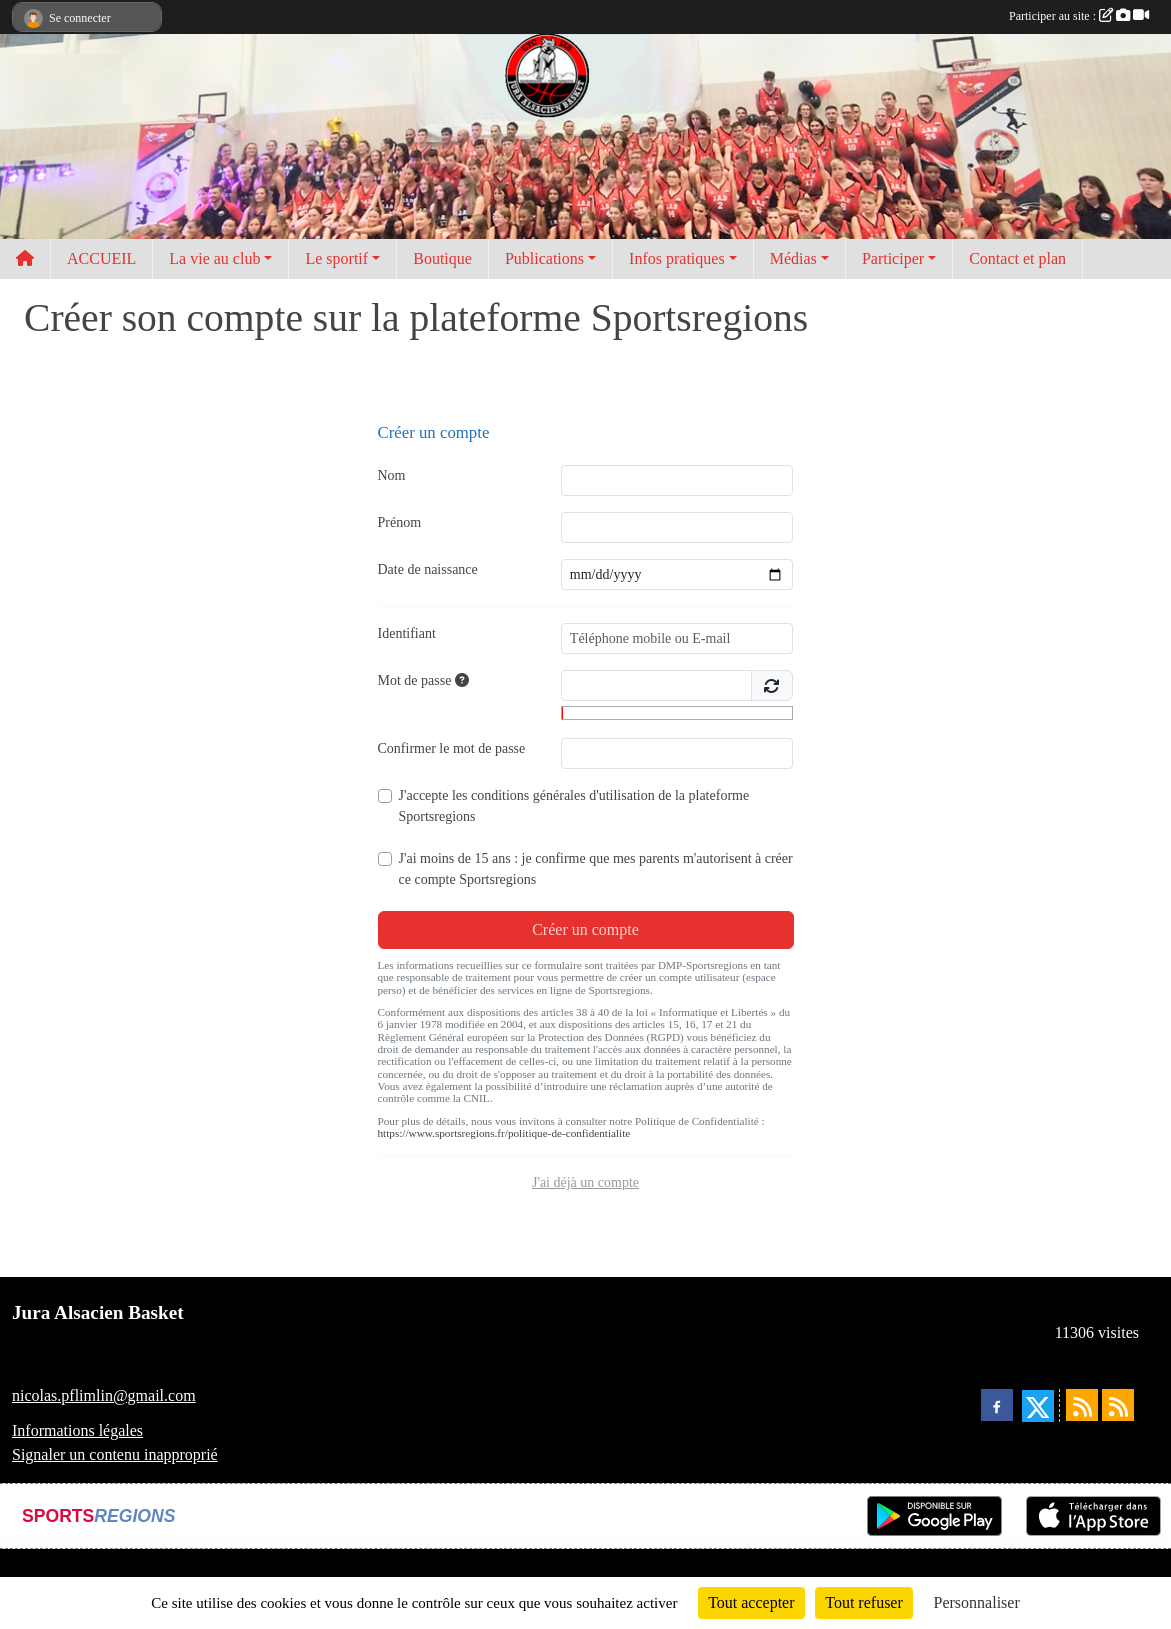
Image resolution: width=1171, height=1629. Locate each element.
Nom (392, 475)
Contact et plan (1017, 258)
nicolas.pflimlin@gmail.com (104, 1395)
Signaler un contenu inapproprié (115, 1454)
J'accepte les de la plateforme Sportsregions (574, 806)
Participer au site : (1079, 16)
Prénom (400, 522)
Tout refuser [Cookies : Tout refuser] (864, 1602)
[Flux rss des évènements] (1118, 1405)
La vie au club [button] (214, 258)
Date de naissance (428, 569)
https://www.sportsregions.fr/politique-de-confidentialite (504, 1133)
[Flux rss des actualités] (1082, 1405)
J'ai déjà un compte (585, 1182)
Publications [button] (544, 258)
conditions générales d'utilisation (563, 795)
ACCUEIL (101, 258)
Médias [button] (793, 258)
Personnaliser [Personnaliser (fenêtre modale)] (977, 1602)
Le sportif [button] (336, 258)
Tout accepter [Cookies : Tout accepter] (751, 1602)
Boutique (442, 258)
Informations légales (77, 1430)
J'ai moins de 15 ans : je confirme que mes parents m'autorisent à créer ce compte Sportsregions (596, 869)
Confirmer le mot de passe (452, 748)
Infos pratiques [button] (677, 258)
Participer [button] (893, 258)
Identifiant (407, 633)
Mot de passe (423, 680)
